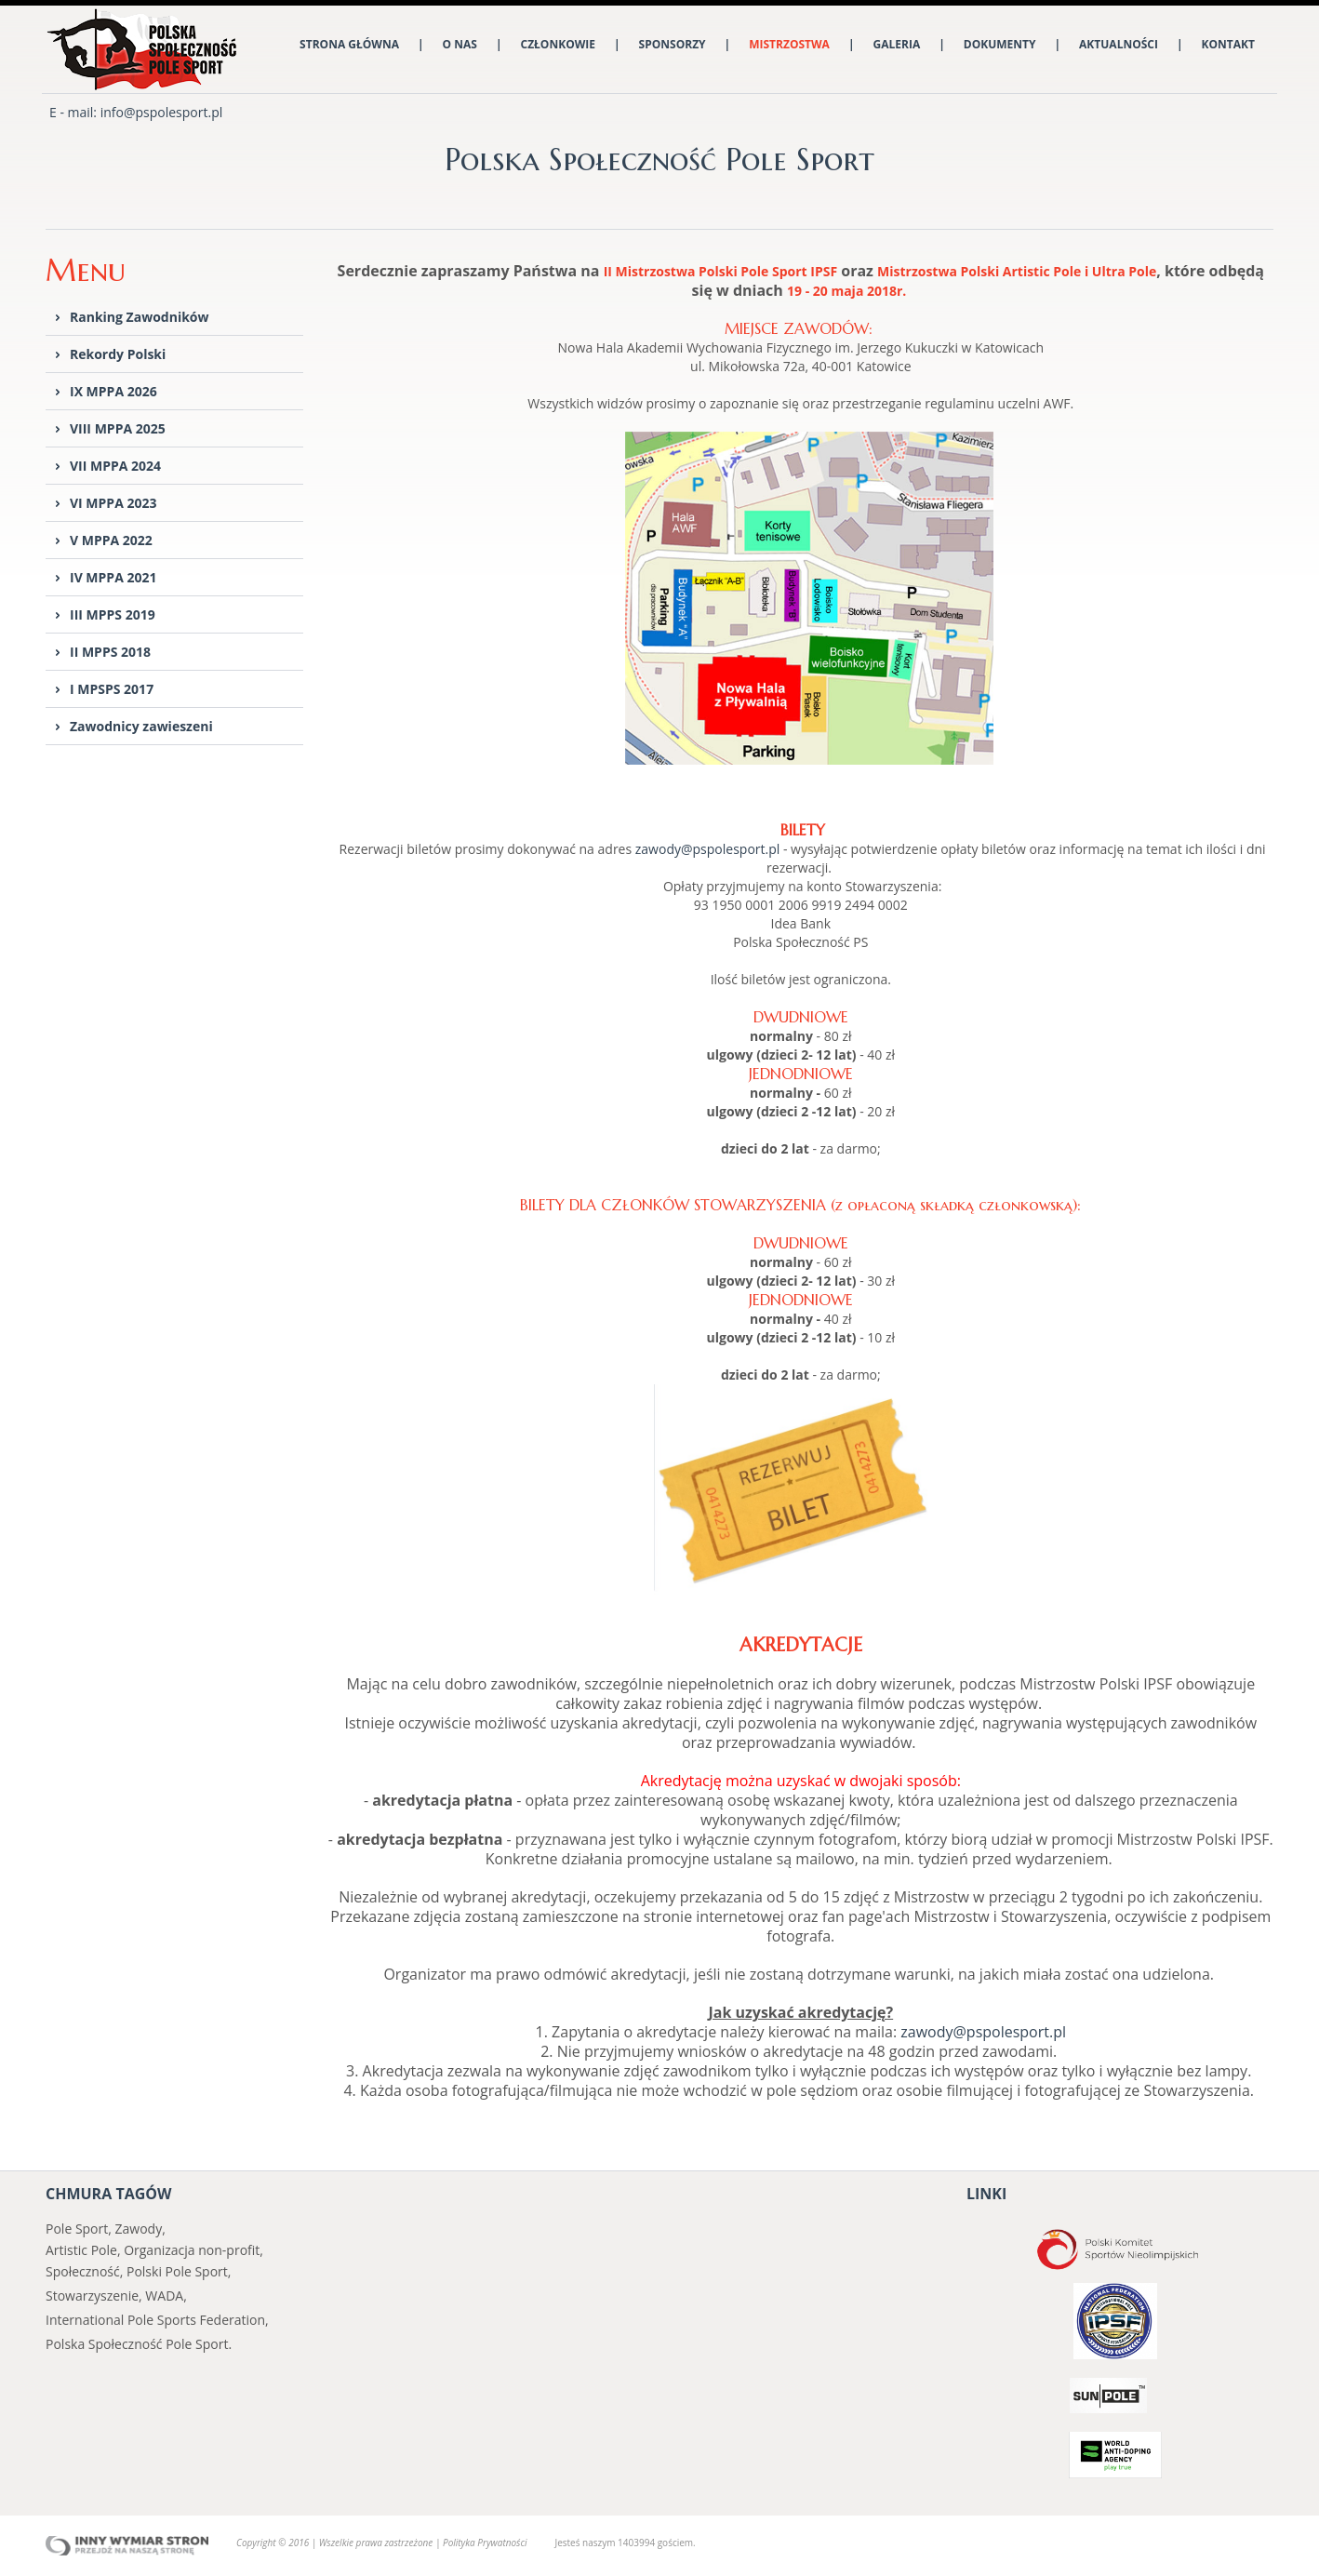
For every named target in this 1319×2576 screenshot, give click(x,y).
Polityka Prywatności (484, 2542)
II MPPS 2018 (110, 652)
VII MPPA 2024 (115, 465)
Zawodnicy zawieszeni (141, 726)
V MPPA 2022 (111, 540)
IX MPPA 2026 (113, 391)
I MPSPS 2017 (111, 689)
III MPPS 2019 (112, 614)
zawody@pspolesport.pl (707, 849)
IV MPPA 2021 (113, 577)
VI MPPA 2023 (113, 503)
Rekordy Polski (118, 354)
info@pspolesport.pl (161, 112)
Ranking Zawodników (139, 317)
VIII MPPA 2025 (118, 428)
